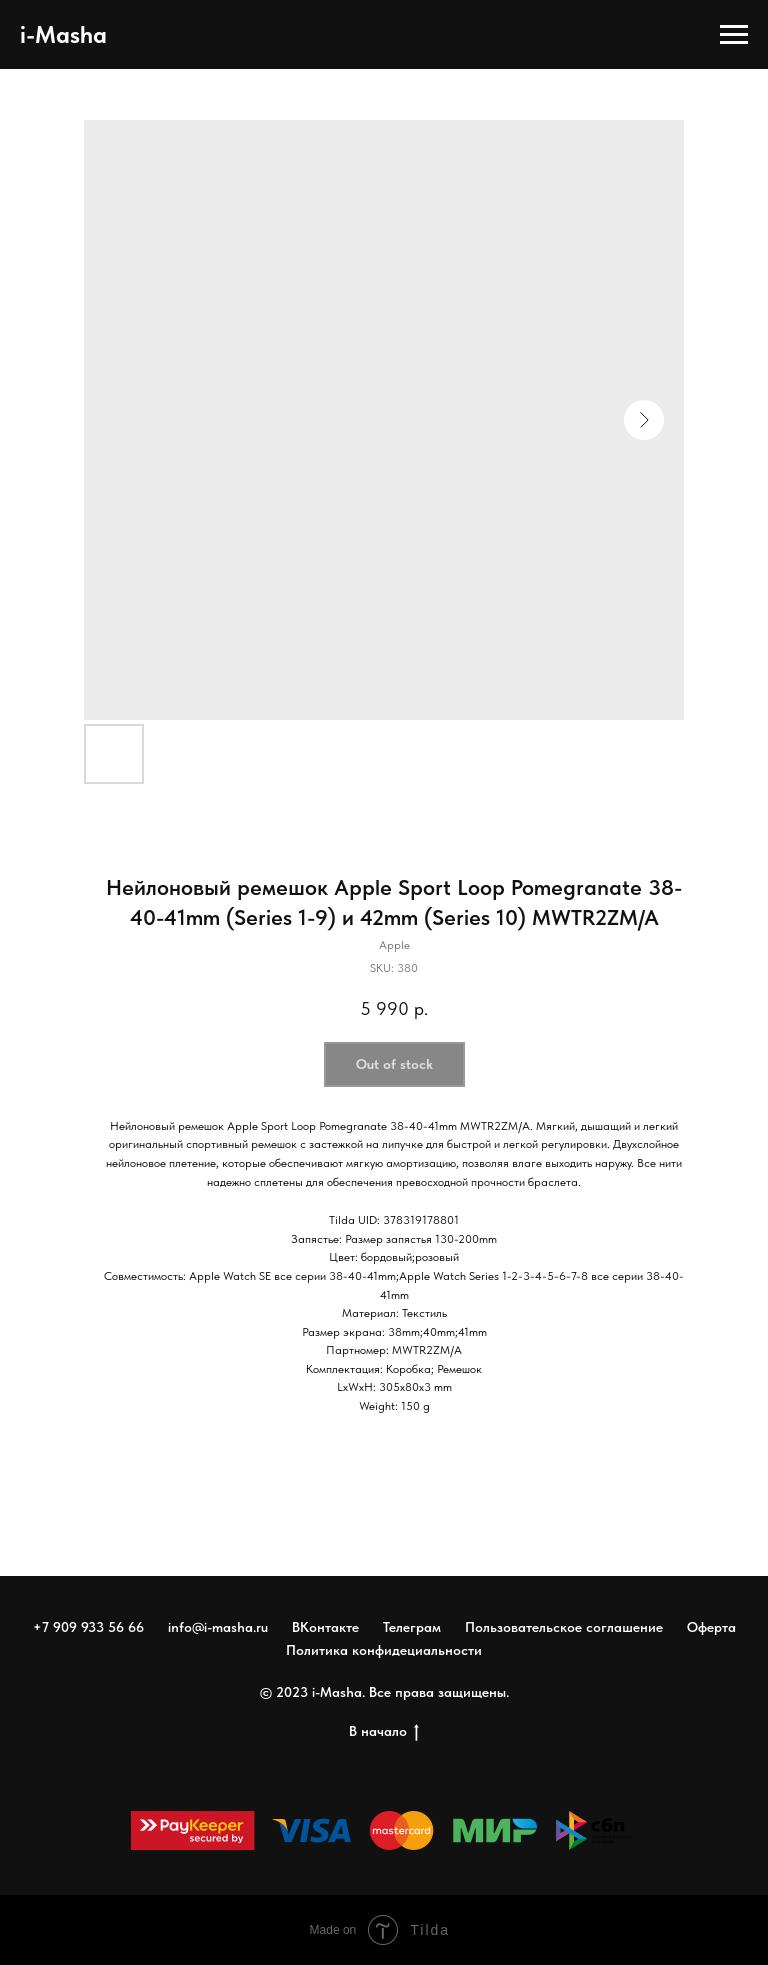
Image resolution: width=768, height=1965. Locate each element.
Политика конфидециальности (384, 1650)
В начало (384, 1732)
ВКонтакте (325, 1627)
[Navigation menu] (734, 35)
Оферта (711, 1627)
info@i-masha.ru (218, 1627)
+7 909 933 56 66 (88, 1627)
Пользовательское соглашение (564, 1627)
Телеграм (412, 1627)
